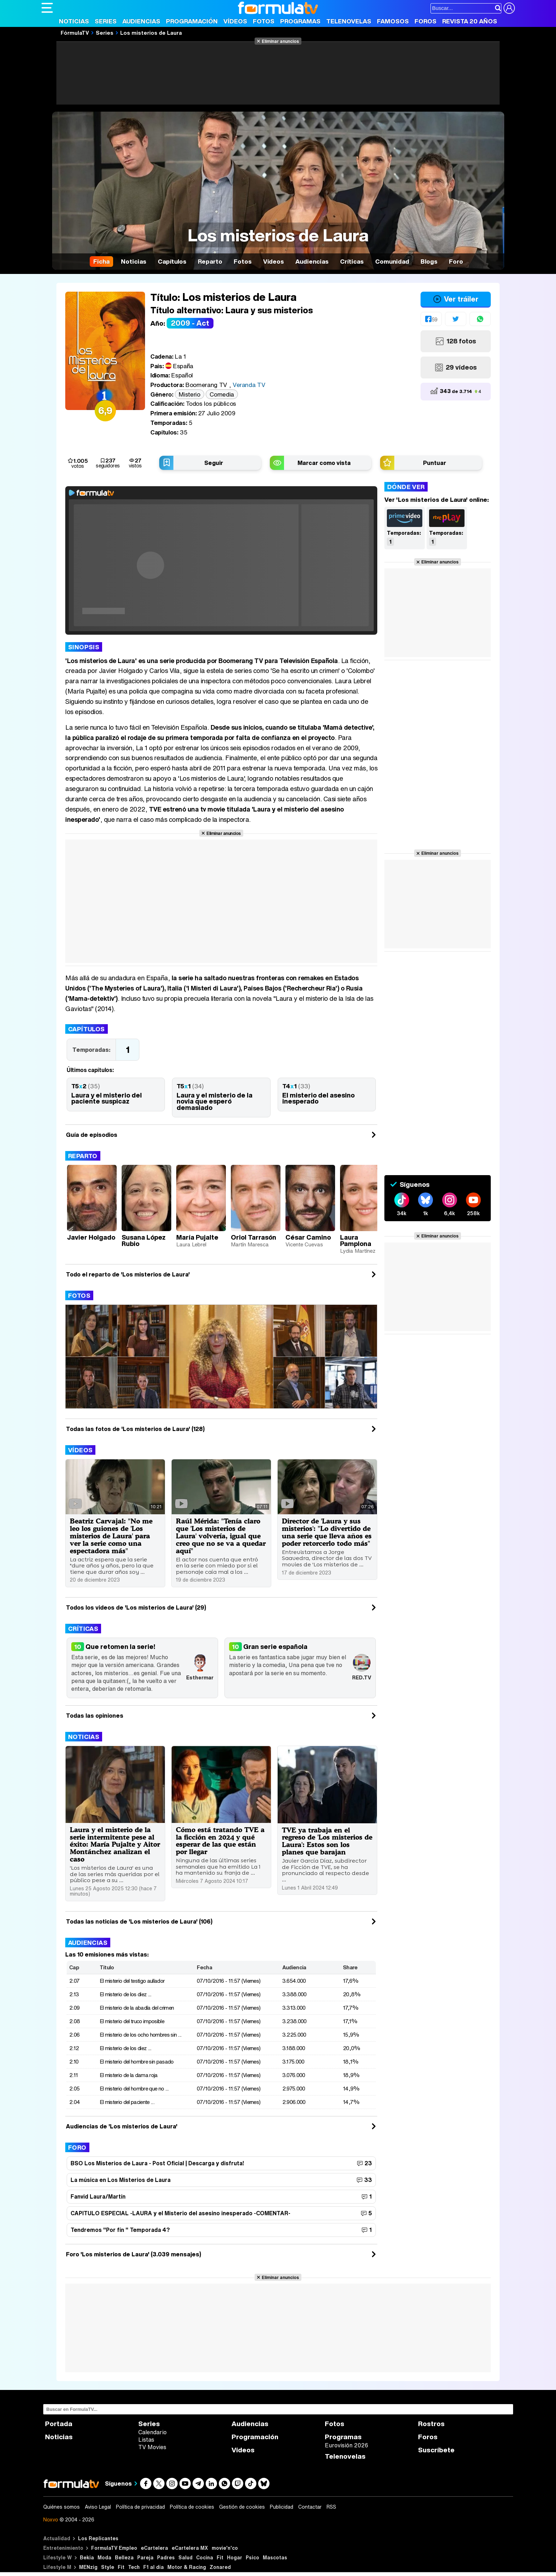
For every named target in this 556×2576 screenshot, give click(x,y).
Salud (185, 2557)
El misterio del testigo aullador (132, 1981)
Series (106, 21)
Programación (192, 21)
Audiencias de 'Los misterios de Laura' (121, 2126)
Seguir (213, 463)
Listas (146, 2439)
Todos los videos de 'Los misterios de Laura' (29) (136, 1607)
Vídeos (235, 21)
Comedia (222, 394)
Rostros (431, 2424)
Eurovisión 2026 (346, 2445)
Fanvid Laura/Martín (98, 2196)
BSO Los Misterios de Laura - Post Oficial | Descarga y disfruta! (157, 2163)
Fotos (263, 21)
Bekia (87, 2557)
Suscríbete (436, 2450)
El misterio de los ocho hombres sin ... (141, 2034)
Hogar (234, 2557)
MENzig (88, 2567)
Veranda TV (249, 384)
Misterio (189, 394)
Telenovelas (348, 21)
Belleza (124, 2557)
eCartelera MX (190, 2548)
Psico (252, 2557)
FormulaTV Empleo (114, 2548)
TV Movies (152, 2447)
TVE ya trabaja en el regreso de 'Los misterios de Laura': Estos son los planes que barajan (327, 1841)
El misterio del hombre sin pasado (137, 2061)
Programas (300, 21)
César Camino (308, 1237)
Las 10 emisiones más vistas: (107, 1954)
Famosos (393, 21)
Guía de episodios (91, 1134)
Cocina (204, 2557)
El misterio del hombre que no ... (134, 2088)
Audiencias (141, 21)
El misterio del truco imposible (132, 2021)
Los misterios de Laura (151, 33)
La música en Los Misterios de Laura (121, 2180)
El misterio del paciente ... (127, 2102)
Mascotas (275, 2557)
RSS (331, 2506)
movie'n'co (225, 2548)
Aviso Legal (98, 2506)
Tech (134, 2567)
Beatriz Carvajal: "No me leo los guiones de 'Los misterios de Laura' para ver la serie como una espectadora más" (111, 1536)
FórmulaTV (75, 33)
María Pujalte (197, 1237)
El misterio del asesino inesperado (318, 1098)
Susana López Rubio (144, 1240)
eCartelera (154, 2548)
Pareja (145, 2557)
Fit (220, 2557)
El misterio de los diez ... (125, 1994)
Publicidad (281, 2506)
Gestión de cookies (242, 2506)
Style (107, 2567)
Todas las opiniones (94, 1715)
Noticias (74, 21)
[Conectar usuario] (509, 8)
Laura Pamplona (355, 1240)
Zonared (220, 2567)
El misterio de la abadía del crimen (137, 2007)
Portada (58, 2424)
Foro (77, 2147)
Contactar (310, 2506)
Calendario (152, 2432)
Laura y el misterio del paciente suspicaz (106, 1098)
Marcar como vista (324, 463)
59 (434, 319)
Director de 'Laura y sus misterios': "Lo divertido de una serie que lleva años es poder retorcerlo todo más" (327, 1532)
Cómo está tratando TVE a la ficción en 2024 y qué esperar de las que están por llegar (220, 1840)
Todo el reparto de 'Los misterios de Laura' (128, 1274)
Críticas (83, 1628)
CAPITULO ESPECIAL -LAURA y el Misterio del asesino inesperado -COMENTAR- (180, 2213)
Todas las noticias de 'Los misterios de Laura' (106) (139, 1921)
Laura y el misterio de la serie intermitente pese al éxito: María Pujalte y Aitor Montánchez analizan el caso (115, 1844)
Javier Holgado (91, 1237)
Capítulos (86, 1029)
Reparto (83, 1155)
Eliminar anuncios (280, 41)
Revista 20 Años (469, 21)
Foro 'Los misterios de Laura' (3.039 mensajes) (133, 2254)
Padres (166, 2557)
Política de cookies (192, 2506)
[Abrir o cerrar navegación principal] (47, 8)
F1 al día (153, 2567)
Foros (426, 21)
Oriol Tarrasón (253, 1237)
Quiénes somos (61, 2506)
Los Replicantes (98, 2538)
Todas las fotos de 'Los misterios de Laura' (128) (135, 1429)
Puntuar (434, 463)
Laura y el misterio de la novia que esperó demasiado (214, 1101)
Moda (104, 2557)
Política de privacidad (140, 2506)
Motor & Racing (186, 2567)
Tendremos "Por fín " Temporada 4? (120, 2230)
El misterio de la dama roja (129, 2075)
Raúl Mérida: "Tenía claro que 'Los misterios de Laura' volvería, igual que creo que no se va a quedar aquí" (221, 1536)
